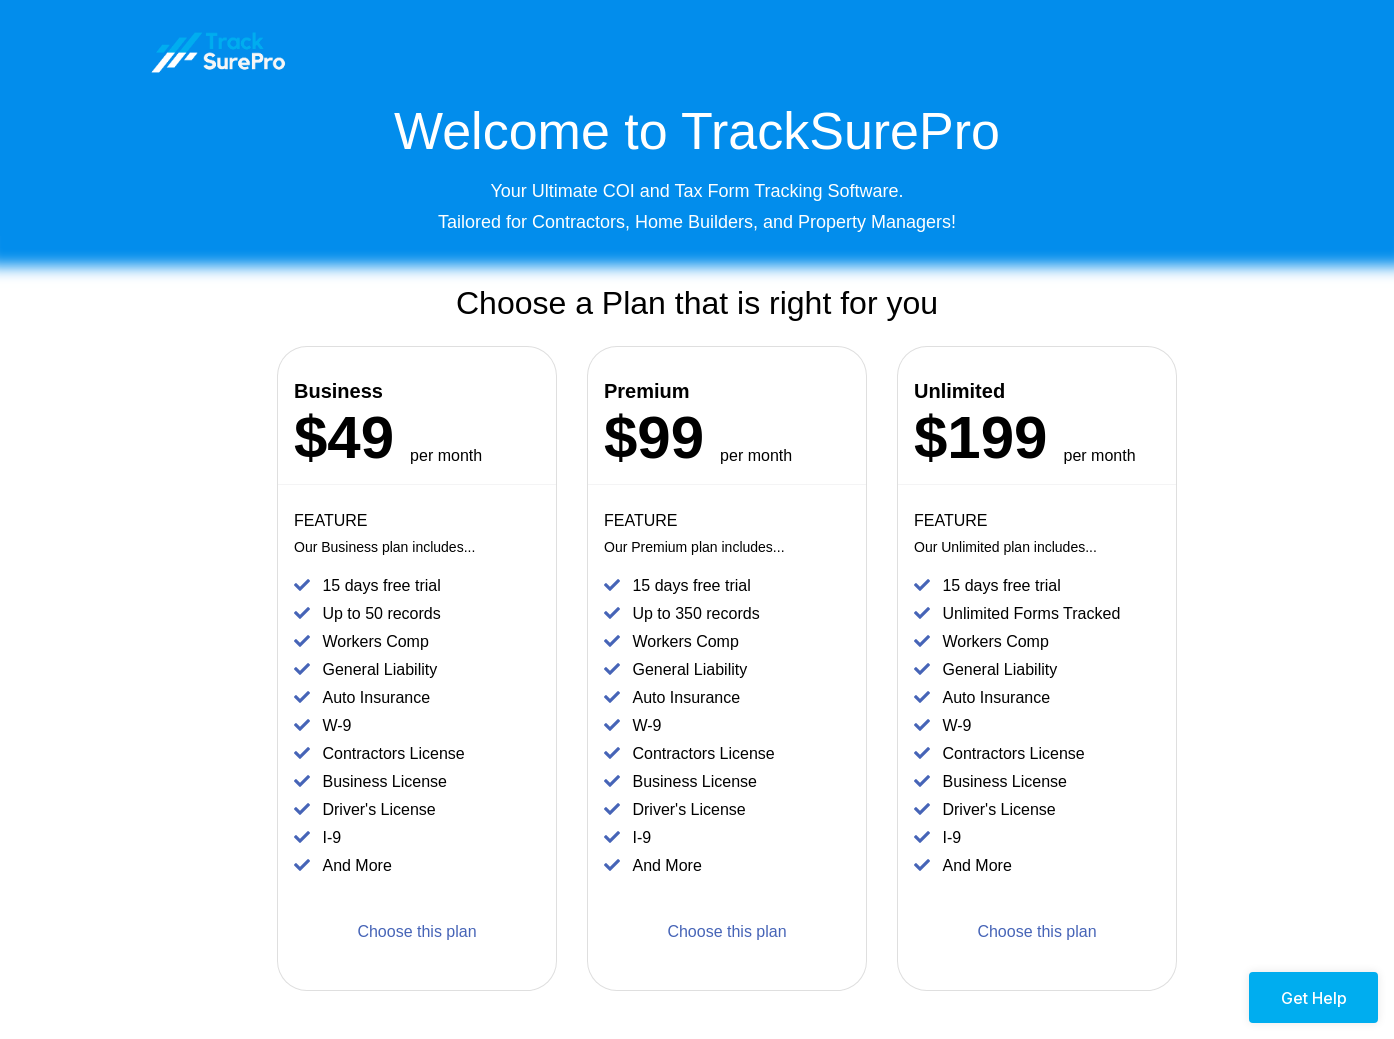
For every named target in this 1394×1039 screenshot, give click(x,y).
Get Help (1314, 998)
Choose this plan (416, 931)
